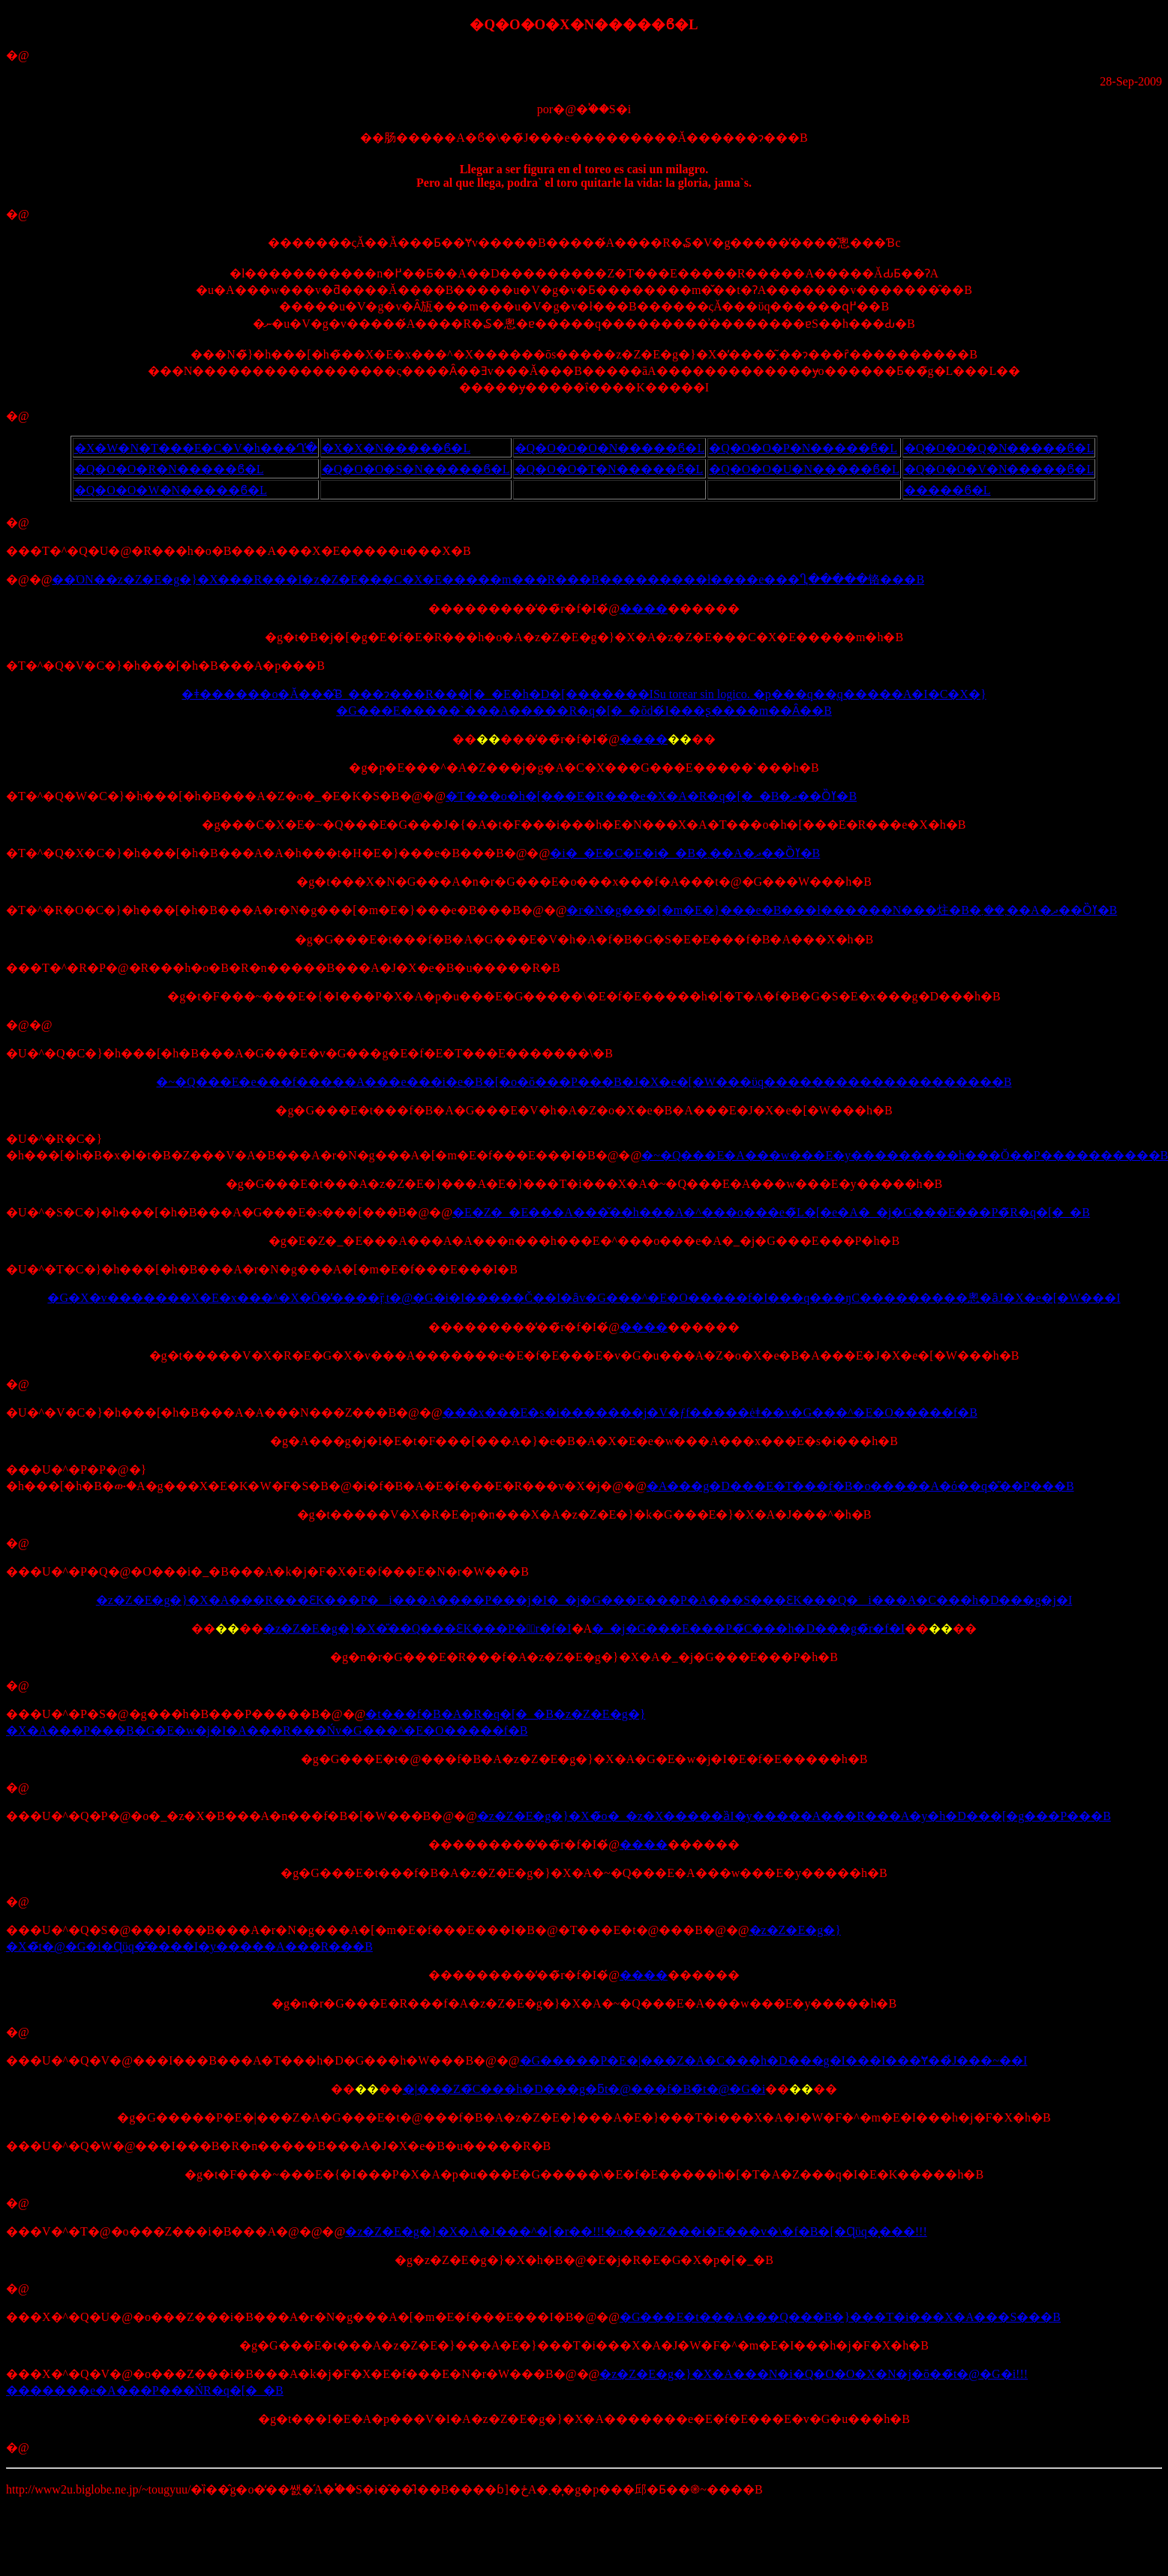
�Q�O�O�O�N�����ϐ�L (610, 448)
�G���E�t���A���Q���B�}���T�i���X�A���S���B (840, 2317)
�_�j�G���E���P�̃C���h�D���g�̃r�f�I (748, 1628)
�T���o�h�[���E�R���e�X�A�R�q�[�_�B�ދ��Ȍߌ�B (651, 796)
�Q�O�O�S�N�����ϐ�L (416, 469)
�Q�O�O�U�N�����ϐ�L (804, 469)
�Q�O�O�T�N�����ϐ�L (609, 469)
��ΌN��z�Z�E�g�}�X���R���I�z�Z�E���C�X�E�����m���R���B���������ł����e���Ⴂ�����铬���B (488, 579)
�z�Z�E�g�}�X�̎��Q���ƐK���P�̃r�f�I (417, 1628)
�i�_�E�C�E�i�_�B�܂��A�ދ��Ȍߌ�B (685, 853)
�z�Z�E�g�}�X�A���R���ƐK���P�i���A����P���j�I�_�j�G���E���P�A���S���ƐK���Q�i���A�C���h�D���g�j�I (584, 1600)
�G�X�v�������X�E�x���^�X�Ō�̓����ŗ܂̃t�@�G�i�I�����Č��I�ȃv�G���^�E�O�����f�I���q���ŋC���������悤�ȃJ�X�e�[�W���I (583, 1297)
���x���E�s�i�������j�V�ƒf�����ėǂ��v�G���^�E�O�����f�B (710, 1412)
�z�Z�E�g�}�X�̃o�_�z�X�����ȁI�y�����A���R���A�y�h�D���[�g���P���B (794, 1816)
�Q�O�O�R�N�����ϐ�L (169, 469)
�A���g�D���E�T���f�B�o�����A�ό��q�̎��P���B (860, 1486)
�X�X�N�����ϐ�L (396, 448)
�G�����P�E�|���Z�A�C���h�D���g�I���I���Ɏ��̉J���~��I (774, 2060)
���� (644, 608)
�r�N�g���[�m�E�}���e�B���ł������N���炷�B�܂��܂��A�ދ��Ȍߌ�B (841, 910)
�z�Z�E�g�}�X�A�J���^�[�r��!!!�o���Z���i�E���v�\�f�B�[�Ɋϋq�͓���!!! (635, 2231)
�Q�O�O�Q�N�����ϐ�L (999, 448)
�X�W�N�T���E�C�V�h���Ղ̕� (195, 448)
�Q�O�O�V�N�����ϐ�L (999, 469)
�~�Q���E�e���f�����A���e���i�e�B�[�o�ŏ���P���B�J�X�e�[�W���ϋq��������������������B (583, 1081)
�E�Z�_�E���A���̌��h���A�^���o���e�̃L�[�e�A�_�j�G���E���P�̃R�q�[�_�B (771, 1212)
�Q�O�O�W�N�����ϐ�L (170, 490)
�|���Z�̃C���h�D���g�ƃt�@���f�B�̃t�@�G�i (584, 2089)
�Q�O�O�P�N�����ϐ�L (803, 448)
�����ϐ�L (947, 490)
